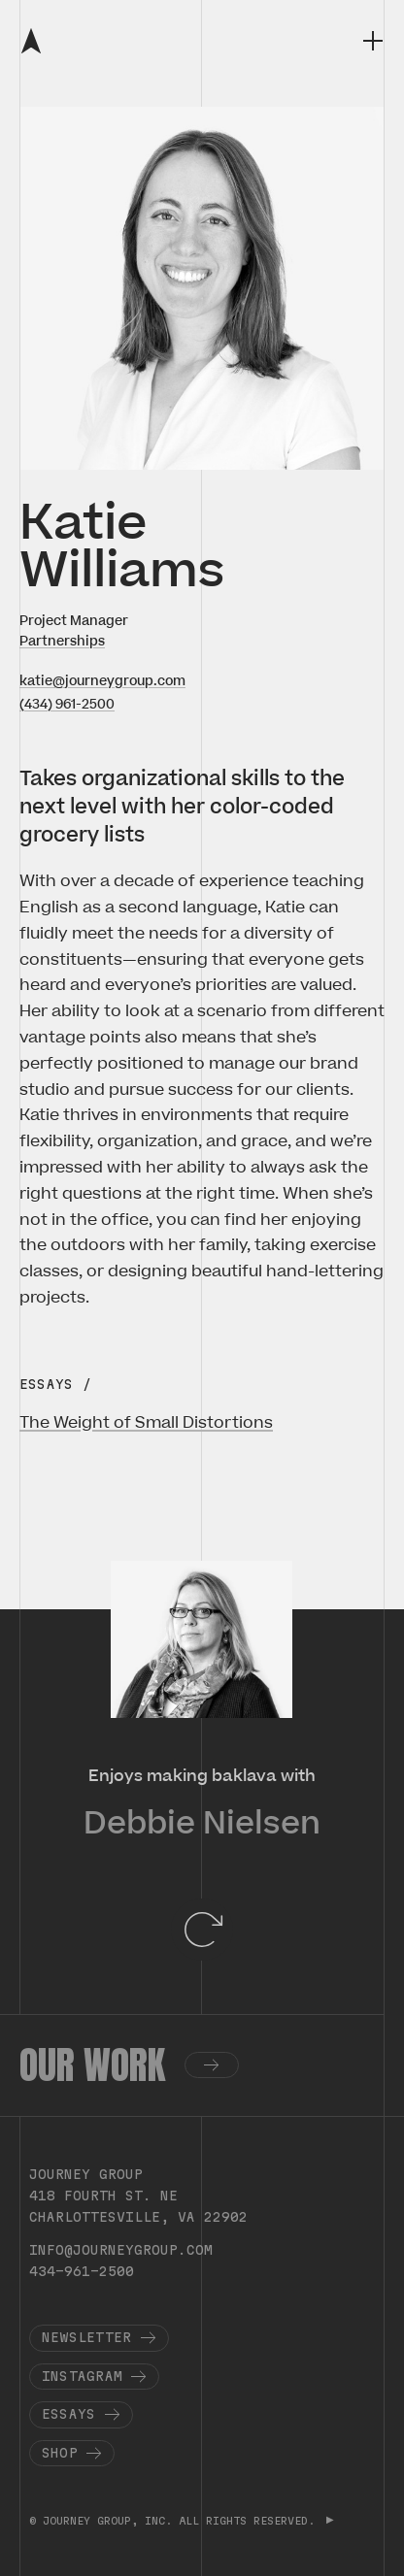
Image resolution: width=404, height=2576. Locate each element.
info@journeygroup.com (121, 2250)
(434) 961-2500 (67, 704)
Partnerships (62, 641)
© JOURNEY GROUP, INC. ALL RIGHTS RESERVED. (175, 2520)
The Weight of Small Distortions (146, 1423)
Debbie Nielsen (202, 1823)
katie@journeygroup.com (102, 681)
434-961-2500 (81, 2271)
